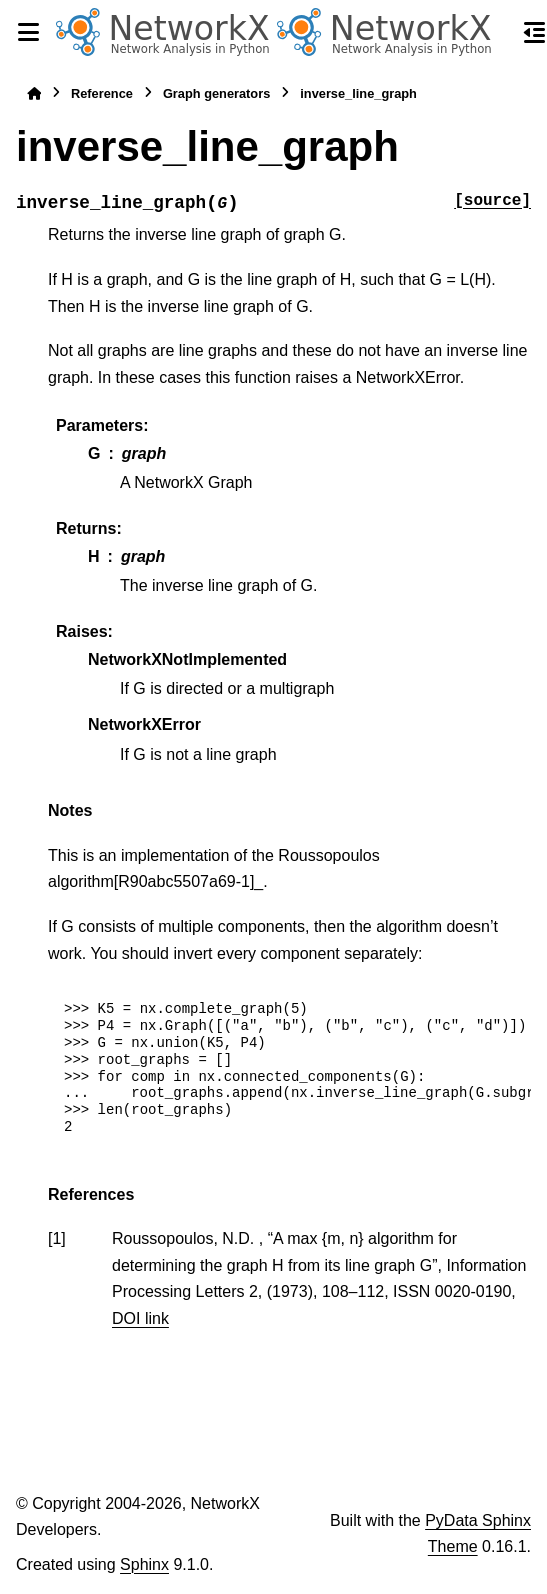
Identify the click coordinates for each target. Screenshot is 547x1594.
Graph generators (216, 93)
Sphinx (144, 1564)
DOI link (140, 1318)
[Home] (34, 93)
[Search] (499, 33)
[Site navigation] (28, 32)
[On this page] (535, 32)
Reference (102, 93)
